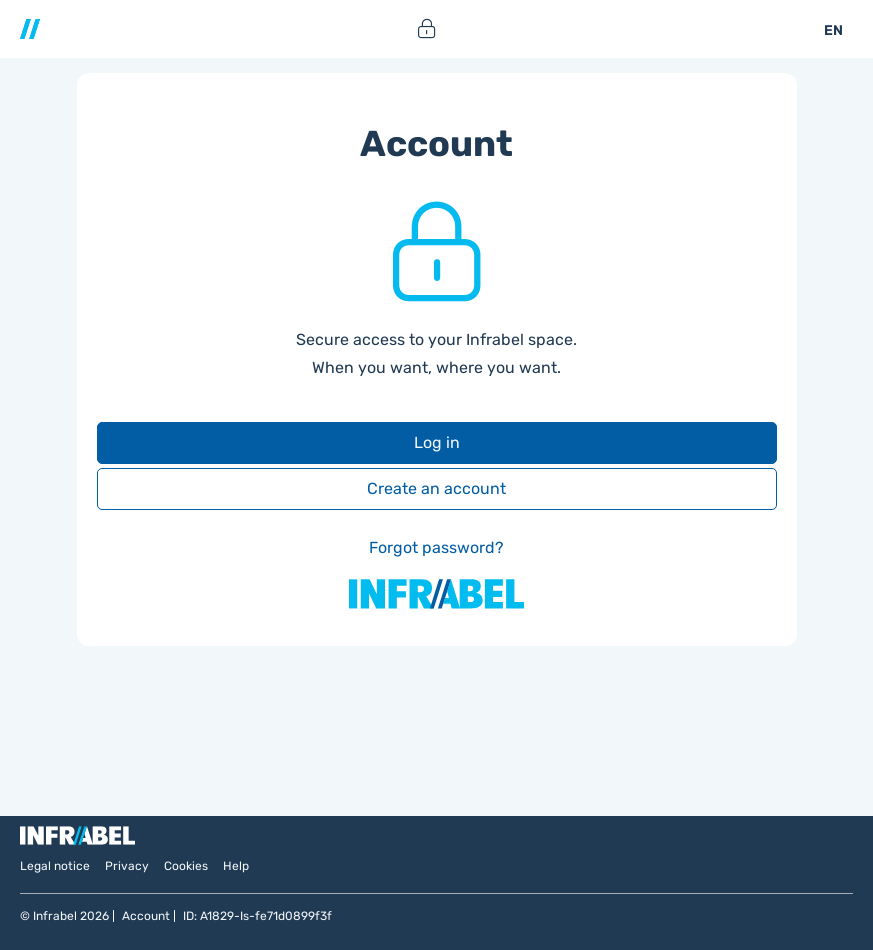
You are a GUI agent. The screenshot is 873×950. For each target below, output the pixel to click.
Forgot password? (436, 547)
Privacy (127, 866)
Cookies (186, 866)
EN (833, 30)
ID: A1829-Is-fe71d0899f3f (257, 916)
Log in (437, 442)
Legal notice (55, 866)
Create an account (436, 488)
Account (146, 916)
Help (236, 866)
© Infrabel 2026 (64, 916)
